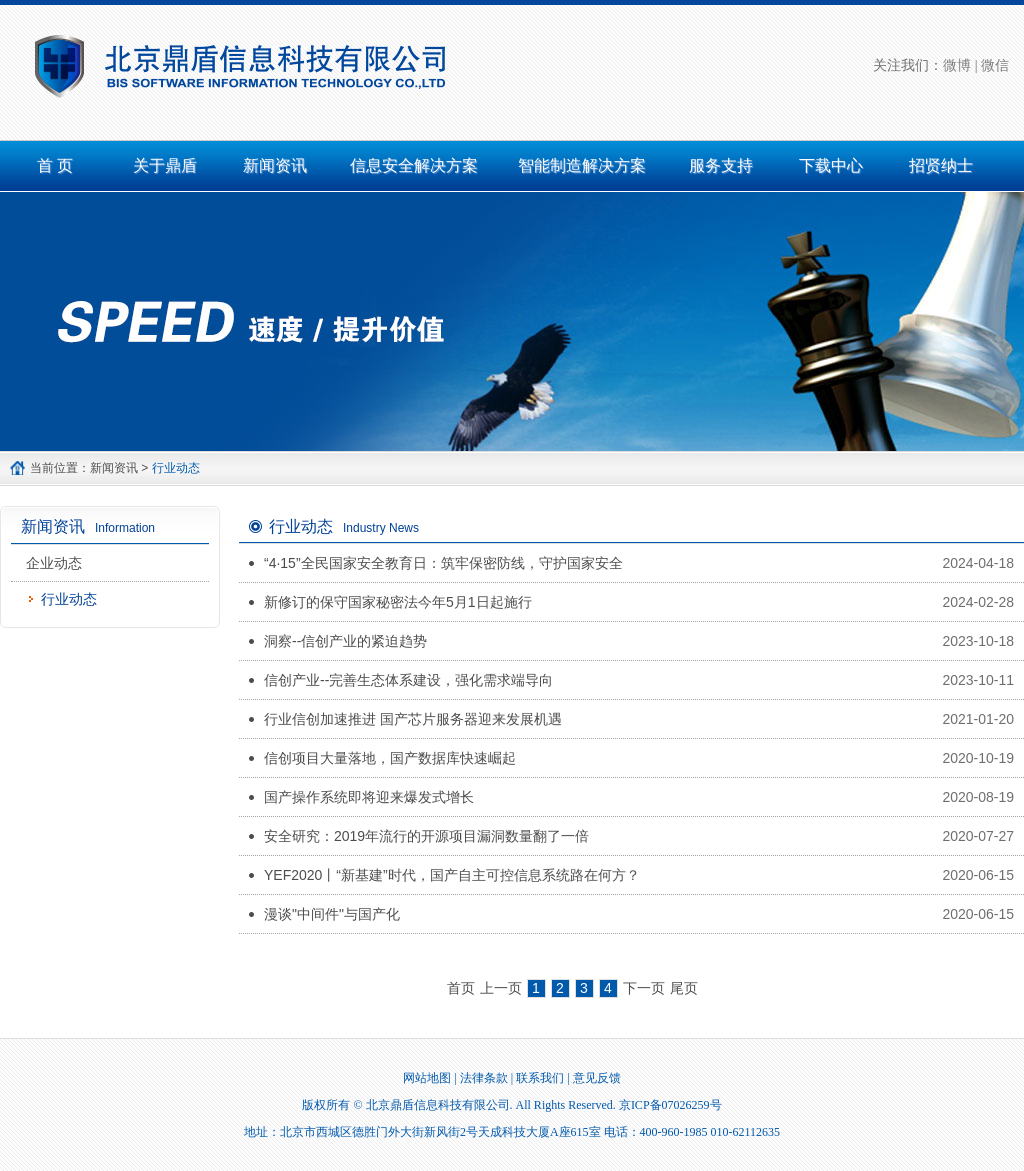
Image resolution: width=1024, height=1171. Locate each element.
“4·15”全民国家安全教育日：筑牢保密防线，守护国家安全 (443, 563)
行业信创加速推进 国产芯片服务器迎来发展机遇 (413, 719)
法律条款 (484, 1078)
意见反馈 (597, 1078)
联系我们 (540, 1078)
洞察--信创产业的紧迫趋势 (345, 641)
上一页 (501, 988)
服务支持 (721, 165)
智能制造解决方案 (582, 165)
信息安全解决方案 (414, 165)
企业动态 (54, 563)
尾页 (684, 988)
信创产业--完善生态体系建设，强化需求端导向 (408, 680)
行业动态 (69, 599)
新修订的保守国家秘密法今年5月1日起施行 (398, 602)
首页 (461, 988)
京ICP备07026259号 (670, 1105)
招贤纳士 (941, 165)
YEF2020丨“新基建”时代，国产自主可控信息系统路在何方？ (452, 875)
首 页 (55, 165)
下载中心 (831, 165)
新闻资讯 (275, 165)
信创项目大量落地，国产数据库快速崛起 (390, 758)
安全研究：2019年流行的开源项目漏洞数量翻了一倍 (426, 836)
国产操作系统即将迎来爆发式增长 (369, 797)
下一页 (644, 988)
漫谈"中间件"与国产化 (332, 914)
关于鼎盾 (165, 165)
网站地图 (427, 1078)
